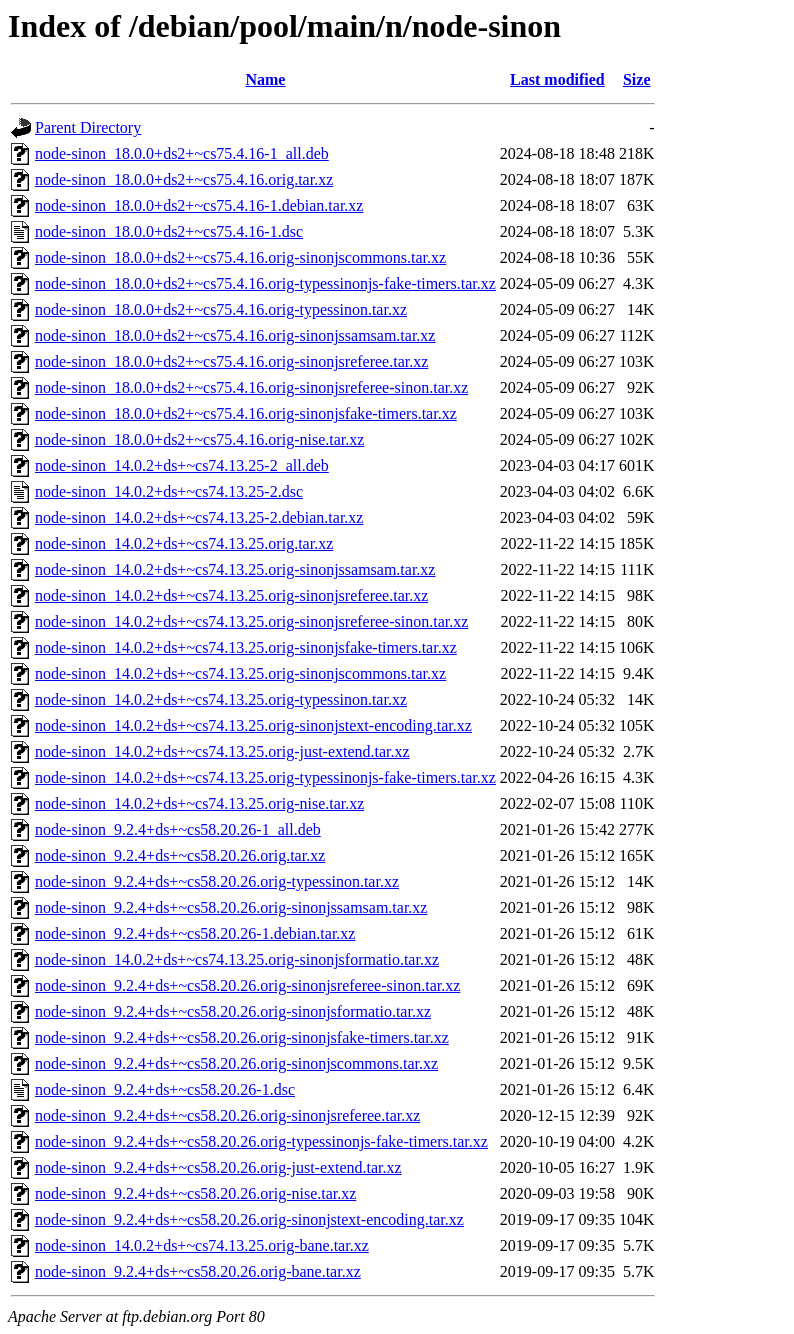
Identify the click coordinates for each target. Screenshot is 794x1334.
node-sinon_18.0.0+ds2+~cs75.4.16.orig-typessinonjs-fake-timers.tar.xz (265, 283)
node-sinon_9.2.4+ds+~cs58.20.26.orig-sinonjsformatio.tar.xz (233, 1011)
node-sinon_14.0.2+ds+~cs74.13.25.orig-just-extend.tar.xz (222, 751)
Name (265, 79)
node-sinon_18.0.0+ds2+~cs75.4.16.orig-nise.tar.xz (199, 439)
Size (637, 79)
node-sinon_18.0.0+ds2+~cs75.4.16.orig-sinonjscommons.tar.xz (240, 257)
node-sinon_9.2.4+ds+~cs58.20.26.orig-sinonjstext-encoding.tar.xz (249, 1219)
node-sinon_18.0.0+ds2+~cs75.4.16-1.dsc (169, 231)
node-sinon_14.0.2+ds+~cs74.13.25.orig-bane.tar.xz (202, 1245)
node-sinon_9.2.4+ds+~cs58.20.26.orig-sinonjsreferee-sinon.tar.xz (247, 985)
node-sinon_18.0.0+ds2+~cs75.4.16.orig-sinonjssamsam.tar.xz (235, 335)
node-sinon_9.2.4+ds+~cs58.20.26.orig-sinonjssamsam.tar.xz (231, 907)
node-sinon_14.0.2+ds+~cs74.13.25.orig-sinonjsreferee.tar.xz (231, 595)
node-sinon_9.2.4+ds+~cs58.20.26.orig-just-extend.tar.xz (218, 1167)
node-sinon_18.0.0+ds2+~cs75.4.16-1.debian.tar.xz (199, 205)
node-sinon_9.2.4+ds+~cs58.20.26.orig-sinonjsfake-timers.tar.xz (242, 1037)
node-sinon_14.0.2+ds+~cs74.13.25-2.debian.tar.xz (199, 517)
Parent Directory (88, 127)
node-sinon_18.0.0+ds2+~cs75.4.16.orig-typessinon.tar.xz (221, 309)
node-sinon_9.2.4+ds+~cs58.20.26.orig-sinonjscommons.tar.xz (236, 1063)
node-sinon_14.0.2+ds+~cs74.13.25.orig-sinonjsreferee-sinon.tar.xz (251, 621)
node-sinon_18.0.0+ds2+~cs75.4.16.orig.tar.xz (184, 179)
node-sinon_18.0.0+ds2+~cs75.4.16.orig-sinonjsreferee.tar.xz (231, 361)
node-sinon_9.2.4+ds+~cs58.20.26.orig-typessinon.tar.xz (217, 881)
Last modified (557, 79)
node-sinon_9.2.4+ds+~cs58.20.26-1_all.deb (178, 829)
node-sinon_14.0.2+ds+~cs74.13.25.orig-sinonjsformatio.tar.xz (237, 959)
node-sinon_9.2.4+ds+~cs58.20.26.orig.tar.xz (180, 855)
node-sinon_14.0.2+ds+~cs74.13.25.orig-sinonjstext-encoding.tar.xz (253, 725)
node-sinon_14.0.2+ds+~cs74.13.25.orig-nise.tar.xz (199, 803)
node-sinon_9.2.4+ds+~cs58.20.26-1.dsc (165, 1089)
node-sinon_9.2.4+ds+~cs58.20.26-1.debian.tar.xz (195, 933)
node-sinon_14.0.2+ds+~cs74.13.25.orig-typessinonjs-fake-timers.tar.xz (265, 777)
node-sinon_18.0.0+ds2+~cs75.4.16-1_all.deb (182, 153)
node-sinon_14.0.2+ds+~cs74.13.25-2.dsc (169, 491)
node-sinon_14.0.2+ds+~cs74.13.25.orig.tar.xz (184, 543)
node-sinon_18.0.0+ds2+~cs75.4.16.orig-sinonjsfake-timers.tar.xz (246, 413)
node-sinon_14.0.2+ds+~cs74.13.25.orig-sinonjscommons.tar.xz (240, 673)
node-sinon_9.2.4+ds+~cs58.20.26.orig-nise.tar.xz (195, 1193)
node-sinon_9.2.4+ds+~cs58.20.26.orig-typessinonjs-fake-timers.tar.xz (261, 1141)
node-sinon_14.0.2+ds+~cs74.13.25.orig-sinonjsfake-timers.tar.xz (246, 647)
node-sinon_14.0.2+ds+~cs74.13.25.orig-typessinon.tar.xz (221, 699)
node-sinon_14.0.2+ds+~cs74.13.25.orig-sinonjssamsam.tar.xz (235, 569)
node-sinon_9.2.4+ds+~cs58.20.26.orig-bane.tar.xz (198, 1271)
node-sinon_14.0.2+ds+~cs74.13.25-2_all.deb (182, 465)
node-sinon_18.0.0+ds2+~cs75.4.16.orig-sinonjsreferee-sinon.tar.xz (251, 387)
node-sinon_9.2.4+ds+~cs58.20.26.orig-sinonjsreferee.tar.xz (227, 1115)
